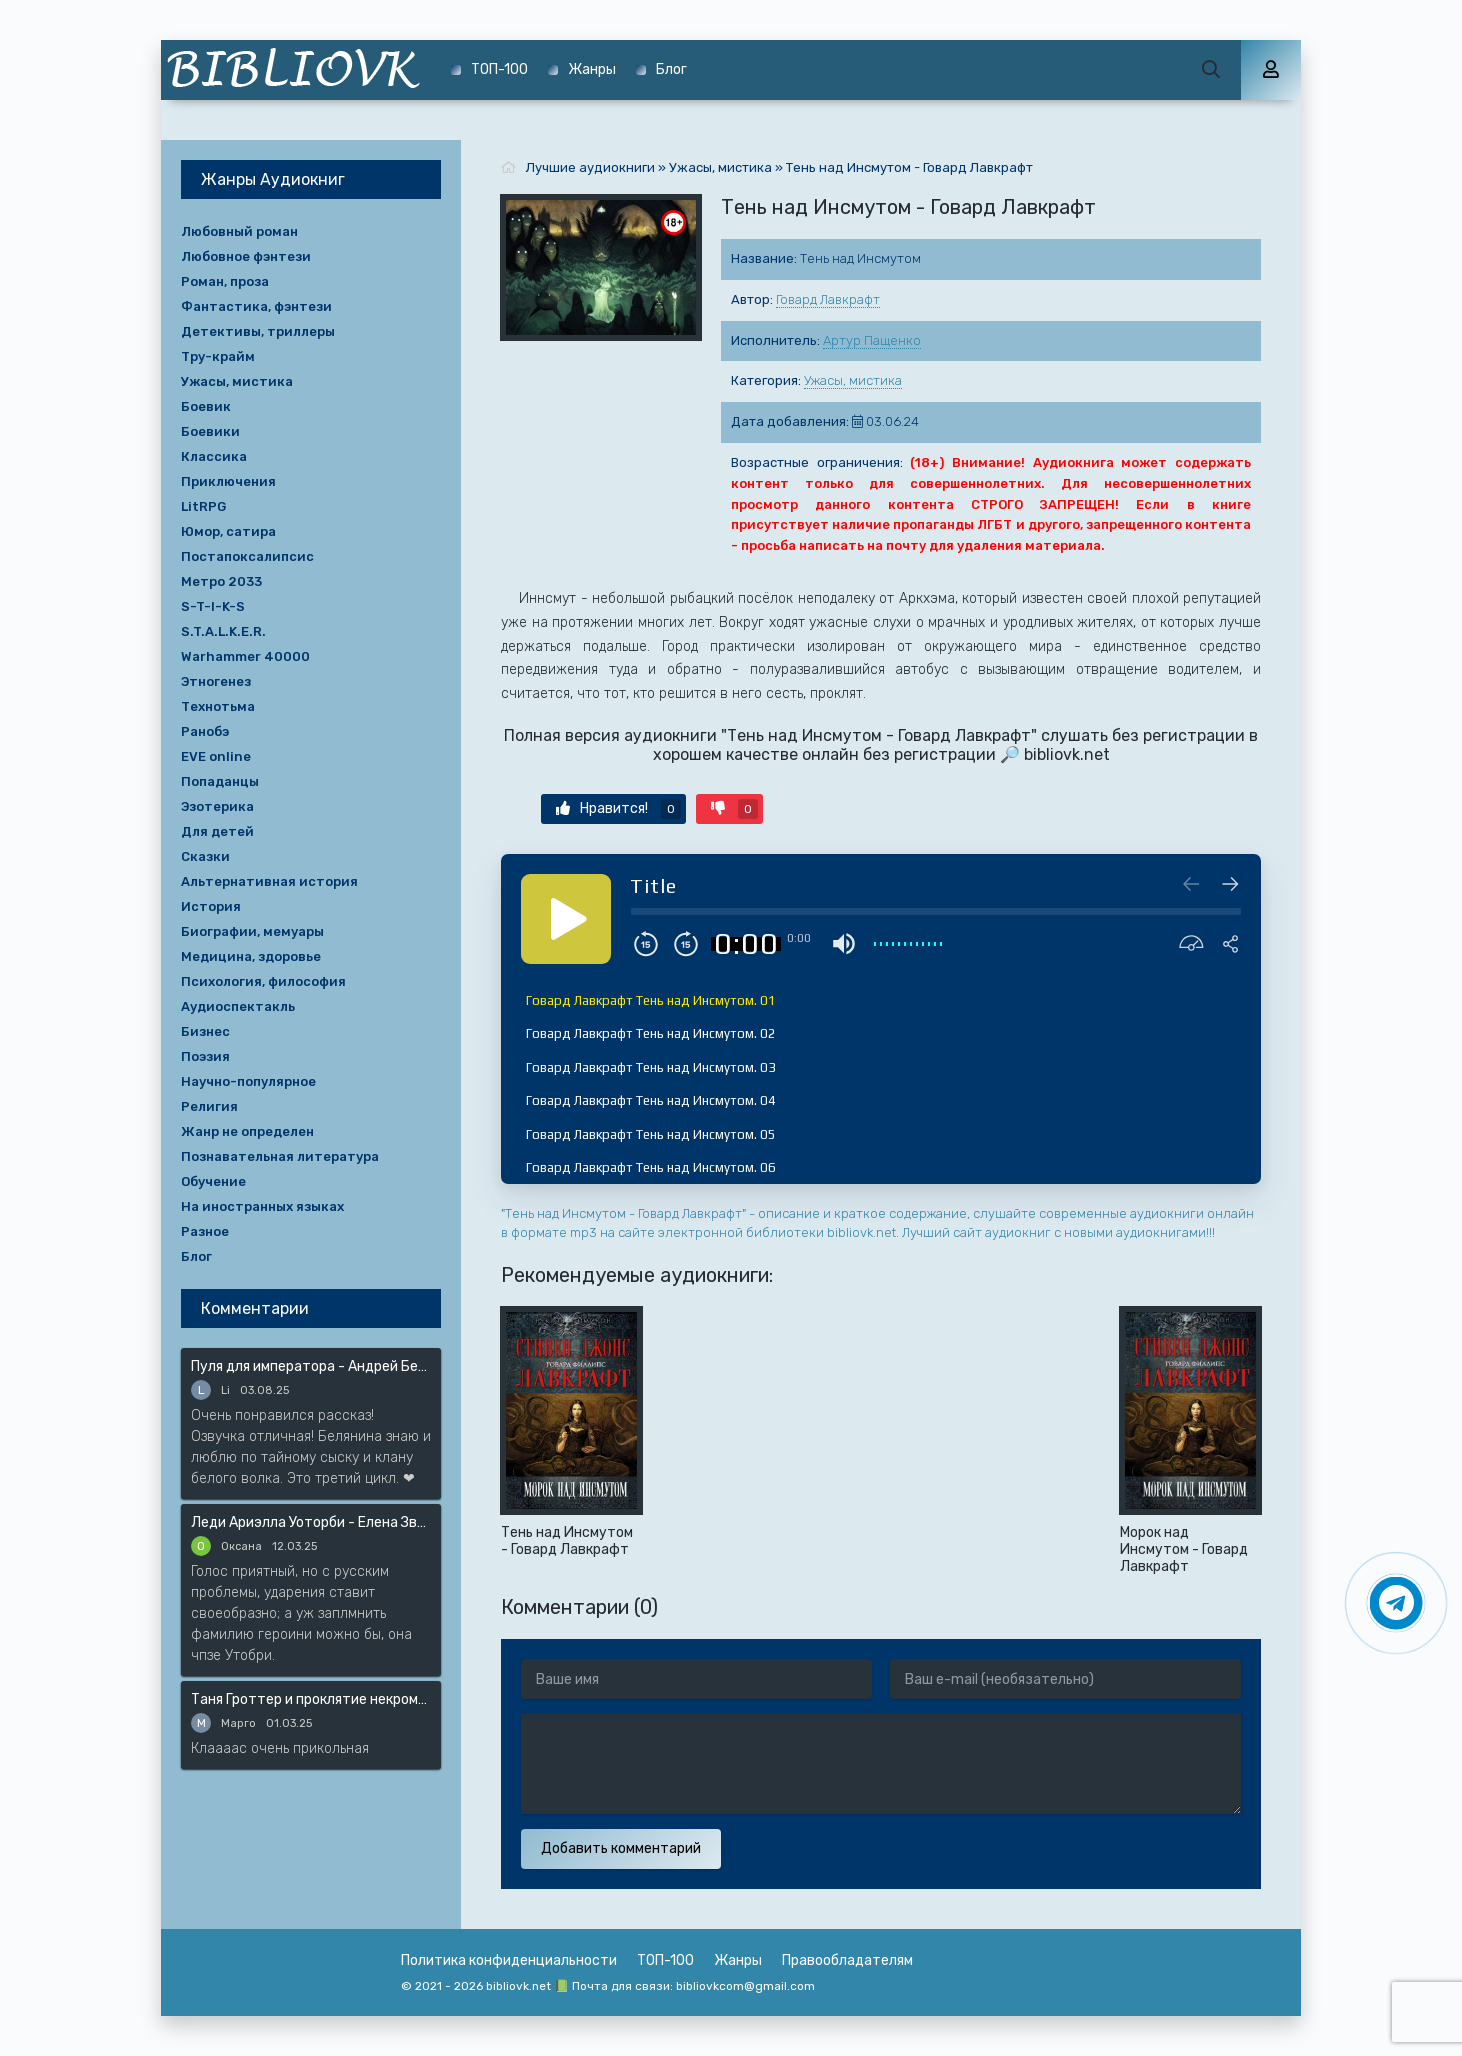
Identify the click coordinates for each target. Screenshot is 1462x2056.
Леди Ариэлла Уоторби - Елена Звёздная (311, 1522)
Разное (205, 1231)
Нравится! (618, 809)
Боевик (206, 406)
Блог (671, 69)
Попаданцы (220, 781)
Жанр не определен (247, 1131)
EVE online (216, 756)
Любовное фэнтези (246, 256)
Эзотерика (217, 806)
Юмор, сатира (228, 531)
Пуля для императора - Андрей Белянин (311, 1366)
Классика (214, 456)
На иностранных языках (262, 1206)
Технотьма (218, 706)
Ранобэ (205, 731)
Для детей (217, 831)
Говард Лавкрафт (828, 299)
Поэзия (205, 1056)
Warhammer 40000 (245, 656)
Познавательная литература (280, 1156)
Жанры (592, 69)
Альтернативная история (269, 881)
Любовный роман (239, 231)
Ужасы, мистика (853, 380)
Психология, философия (263, 981)
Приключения (228, 481)
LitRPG (203, 506)
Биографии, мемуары (252, 931)
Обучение (213, 1181)
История (211, 906)
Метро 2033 (221, 581)
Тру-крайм (218, 356)
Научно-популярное (248, 1081)
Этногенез (216, 681)
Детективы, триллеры (258, 331)
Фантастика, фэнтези (256, 306)
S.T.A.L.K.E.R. (223, 631)
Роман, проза (225, 281)
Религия (209, 1106)
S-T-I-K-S (213, 606)
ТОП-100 (499, 69)
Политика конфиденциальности (509, 1960)
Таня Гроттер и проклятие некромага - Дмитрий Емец (311, 1699)
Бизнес (205, 1031)
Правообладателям (847, 1960)
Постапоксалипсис (247, 556)
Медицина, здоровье (251, 956)
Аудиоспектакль (238, 1006)
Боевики (210, 431)
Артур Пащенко (872, 340)
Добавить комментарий (621, 1848)
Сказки (205, 856)
